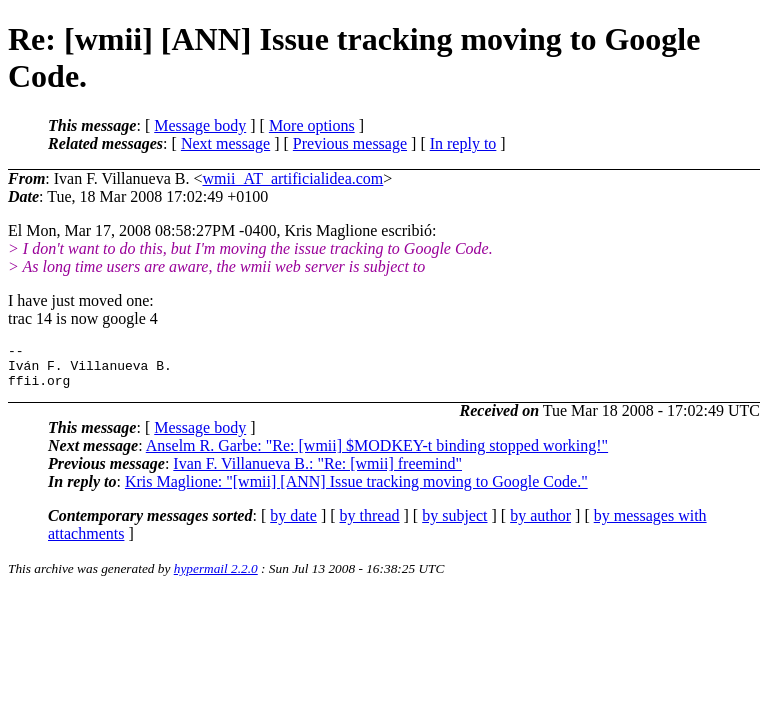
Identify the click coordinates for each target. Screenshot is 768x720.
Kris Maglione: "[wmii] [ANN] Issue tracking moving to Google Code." (356, 490)
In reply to (463, 143)
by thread (370, 524)
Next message (225, 143)
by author (540, 524)
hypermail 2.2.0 (216, 577)
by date (293, 524)
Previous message (350, 143)
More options (312, 125)
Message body (200, 125)
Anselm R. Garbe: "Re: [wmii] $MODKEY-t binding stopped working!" (377, 454)
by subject (454, 524)
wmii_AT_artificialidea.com (292, 178)
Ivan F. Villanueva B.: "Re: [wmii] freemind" (317, 472)
